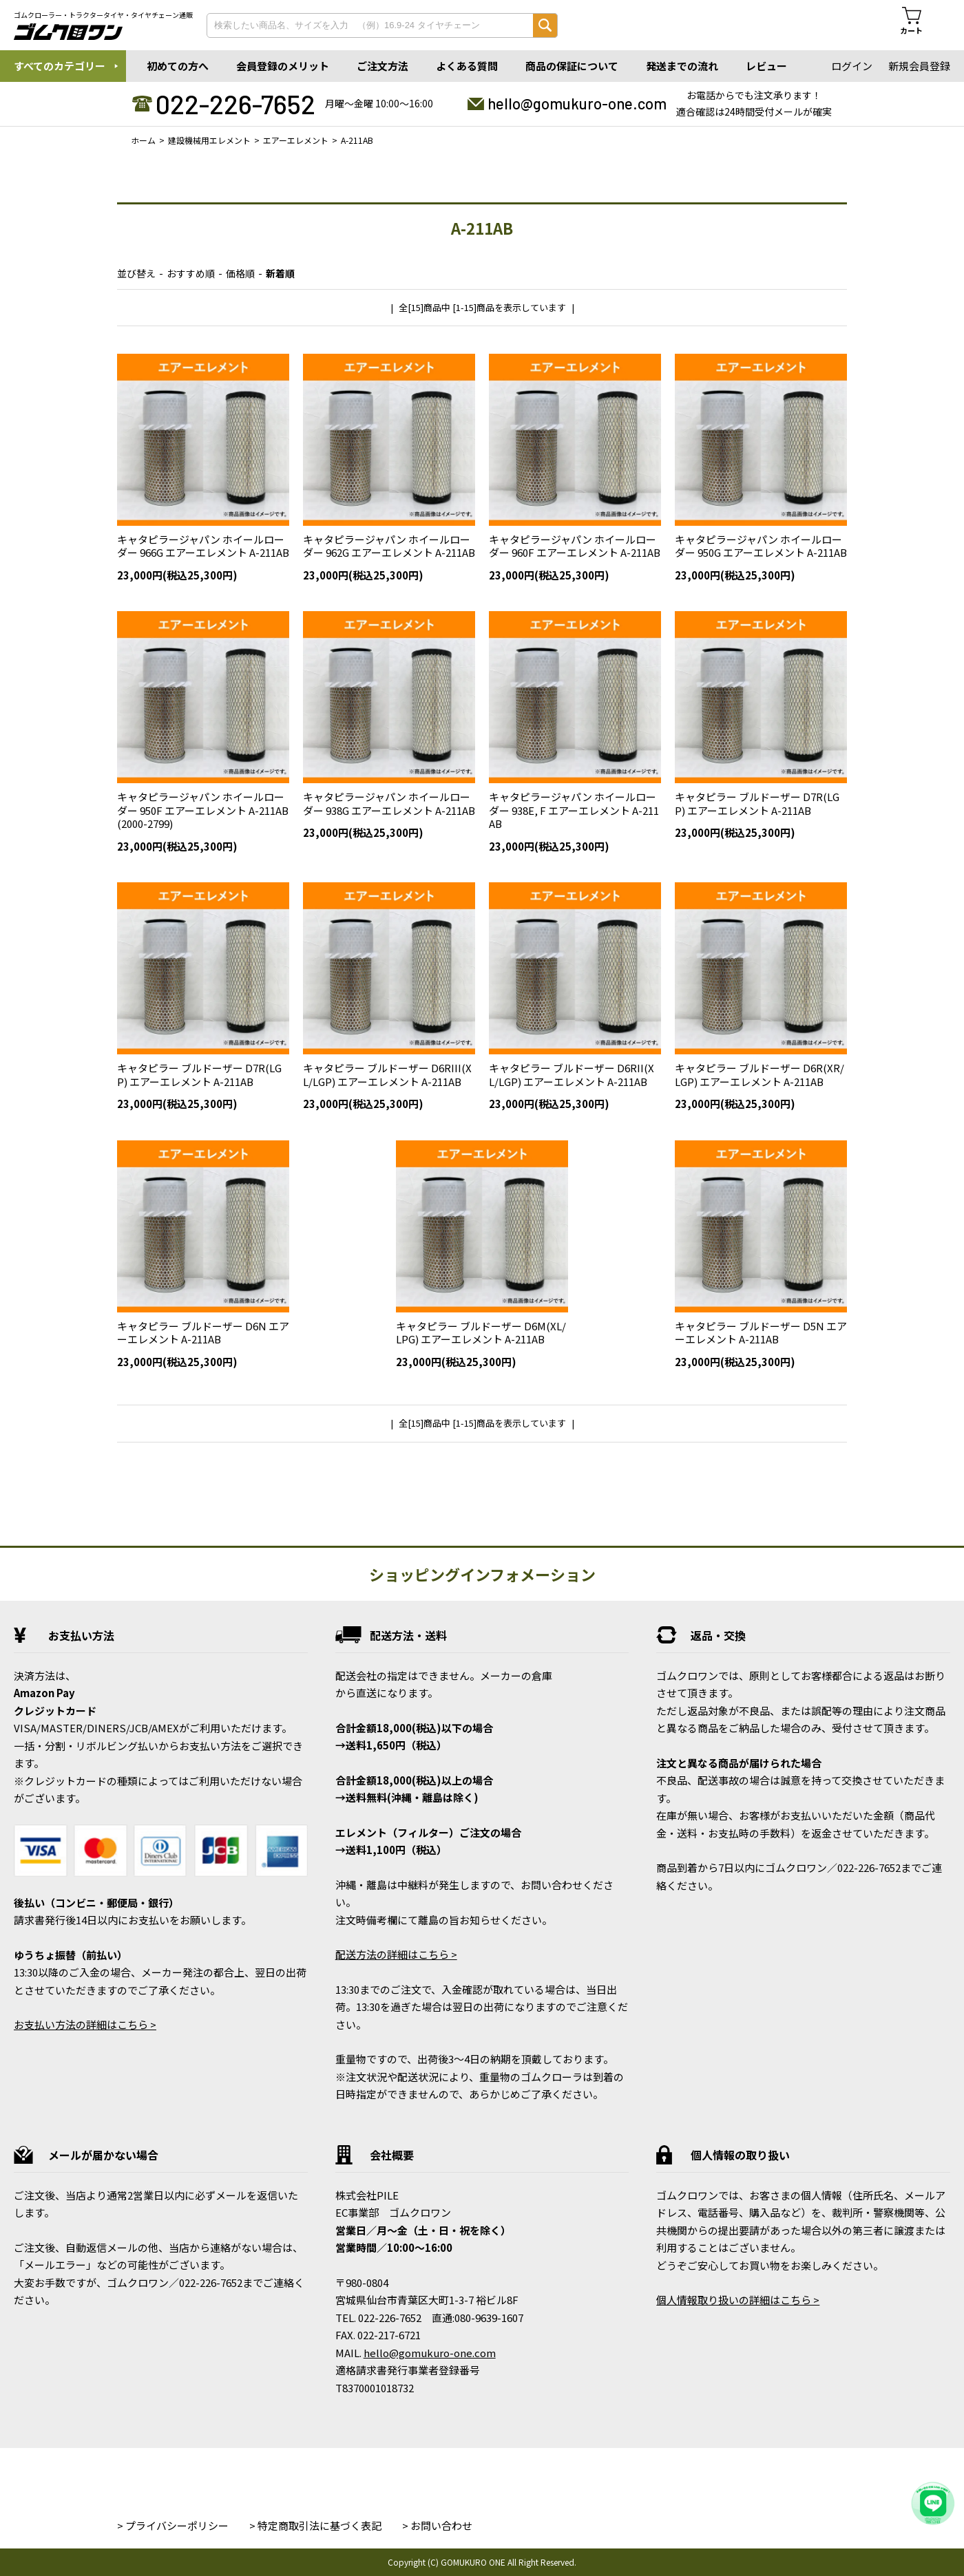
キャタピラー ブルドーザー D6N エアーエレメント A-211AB (203, 1333)
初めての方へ (178, 65)
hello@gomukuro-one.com (577, 103)
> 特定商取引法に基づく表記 (315, 2525)
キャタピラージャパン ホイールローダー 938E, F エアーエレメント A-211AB (574, 810)
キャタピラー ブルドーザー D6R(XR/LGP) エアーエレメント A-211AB (759, 1075)
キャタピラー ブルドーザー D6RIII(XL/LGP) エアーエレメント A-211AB (387, 1075)
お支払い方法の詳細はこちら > (85, 2024)
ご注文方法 (382, 65)
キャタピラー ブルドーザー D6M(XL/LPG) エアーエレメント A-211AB (481, 1333)
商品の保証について (571, 65)
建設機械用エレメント (209, 140)
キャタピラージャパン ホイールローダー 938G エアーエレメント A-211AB (389, 803)
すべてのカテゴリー (59, 65)
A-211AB (357, 140)
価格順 (240, 273)
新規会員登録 (919, 65)
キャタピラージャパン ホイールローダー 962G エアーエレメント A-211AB (389, 546)
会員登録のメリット (282, 65)
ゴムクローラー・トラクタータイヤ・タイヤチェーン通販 (103, 15)
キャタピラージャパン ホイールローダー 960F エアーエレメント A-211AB (574, 546)
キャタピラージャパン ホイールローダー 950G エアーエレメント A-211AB (761, 546)
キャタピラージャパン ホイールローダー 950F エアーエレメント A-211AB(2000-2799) (203, 810)
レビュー (766, 65)
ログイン (851, 65)
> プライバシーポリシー (173, 2525)
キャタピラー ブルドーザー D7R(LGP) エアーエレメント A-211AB (757, 803)
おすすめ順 (191, 273)
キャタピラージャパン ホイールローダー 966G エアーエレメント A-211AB (203, 546)
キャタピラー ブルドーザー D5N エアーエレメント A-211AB (761, 1333)
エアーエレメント (295, 140)
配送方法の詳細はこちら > (396, 1954)
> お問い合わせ (437, 2525)
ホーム (143, 140)
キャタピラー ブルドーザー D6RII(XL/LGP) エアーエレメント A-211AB (571, 1075)
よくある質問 (467, 65)
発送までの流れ (682, 65)
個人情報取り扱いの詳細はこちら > (737, 2299)
